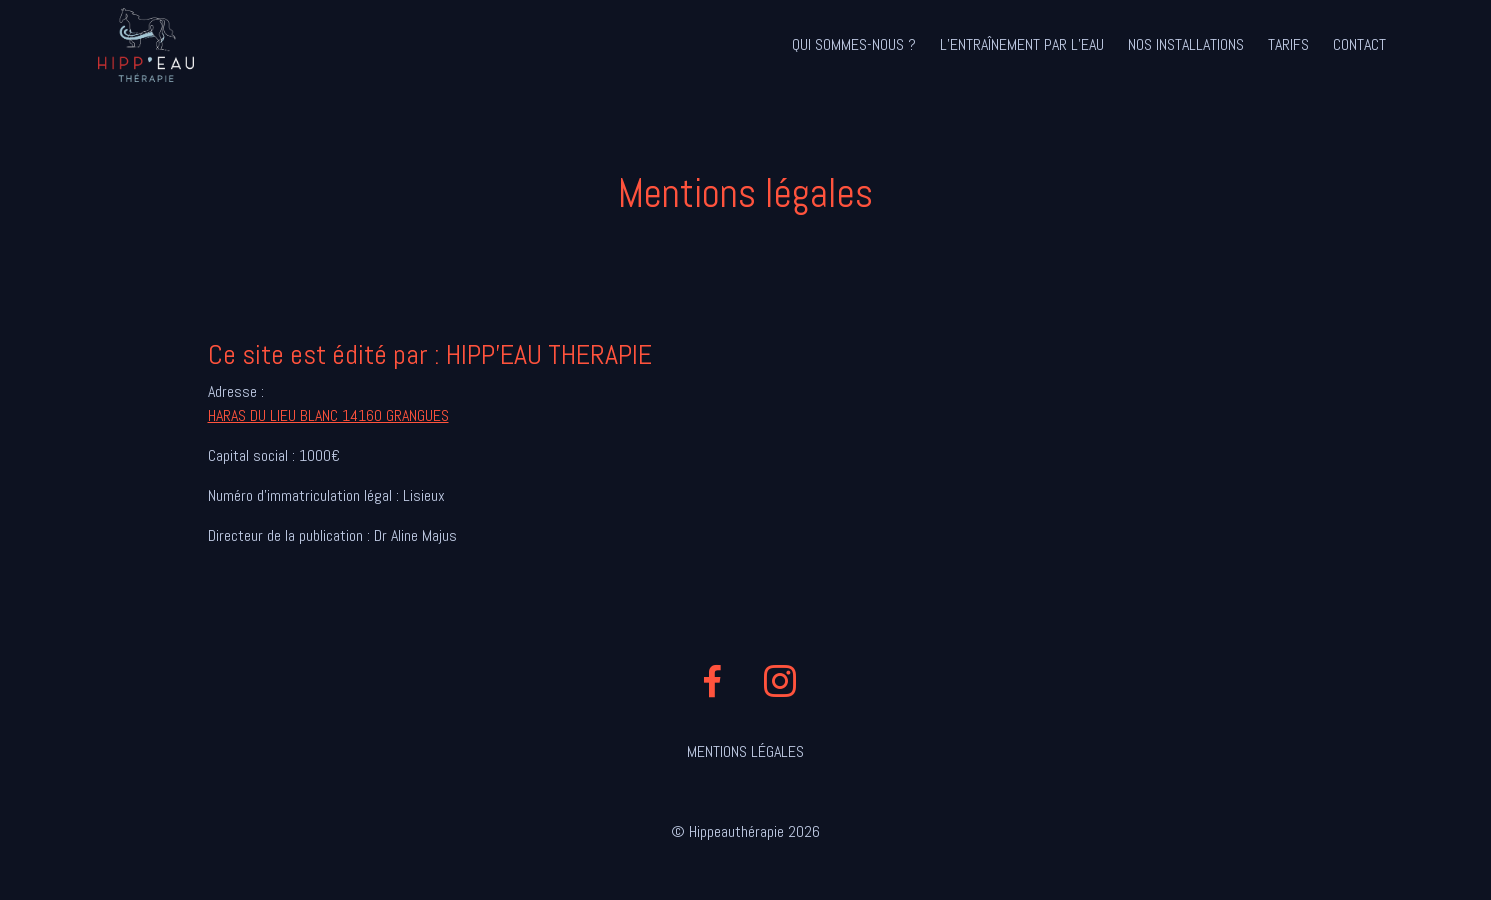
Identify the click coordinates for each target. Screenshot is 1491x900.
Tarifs (1288, 44)
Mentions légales (745, 751)
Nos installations (1186, 44)
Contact (1359, 44)
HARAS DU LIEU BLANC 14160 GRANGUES (328, 415)
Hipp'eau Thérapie (146, 45)
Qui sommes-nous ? (854, 44)
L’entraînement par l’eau (1022, 44)
